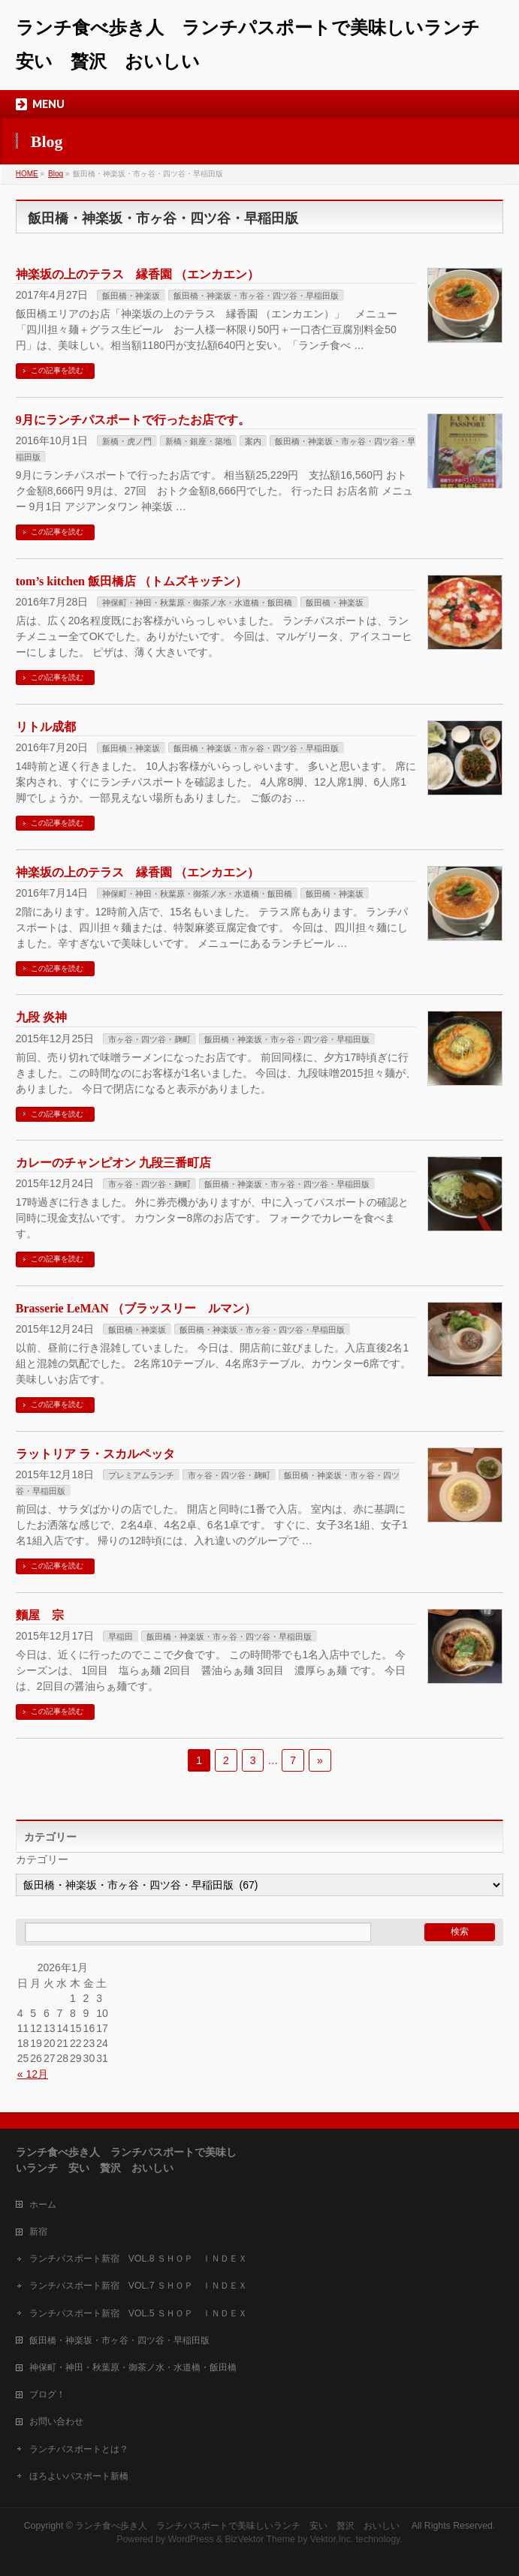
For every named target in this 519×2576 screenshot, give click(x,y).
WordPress (191, 2539)
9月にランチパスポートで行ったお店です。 (133, 419)
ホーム (42, 2204)
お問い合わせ (56, 2421)
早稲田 (120, 1636)
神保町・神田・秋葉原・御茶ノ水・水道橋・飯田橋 (197, 602)
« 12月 (32, 2074)
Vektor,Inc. (332, 2539)
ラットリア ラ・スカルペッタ (95, 1453)
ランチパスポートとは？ (78, 2449)
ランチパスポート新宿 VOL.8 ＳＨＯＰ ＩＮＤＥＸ (138, 2258)
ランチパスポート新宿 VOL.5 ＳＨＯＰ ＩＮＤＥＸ (138, 2313)
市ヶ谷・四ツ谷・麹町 (149, 1039)
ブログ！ (47, 2394)
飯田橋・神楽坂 (131, 295)
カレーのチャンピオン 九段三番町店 (113, 1162)
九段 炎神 (41, 1017)
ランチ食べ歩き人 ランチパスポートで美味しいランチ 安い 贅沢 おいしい (242, 2525)
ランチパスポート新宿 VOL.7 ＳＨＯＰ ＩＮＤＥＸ (138, 2285)
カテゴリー (42, 1859)
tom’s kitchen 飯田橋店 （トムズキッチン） (131, 581)
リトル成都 (46, 726)
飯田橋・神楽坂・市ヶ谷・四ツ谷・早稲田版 (256, 295)
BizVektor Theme (260, 2539)
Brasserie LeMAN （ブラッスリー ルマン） (136, 1308)
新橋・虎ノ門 (127, 441)
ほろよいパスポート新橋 (78, 2476)
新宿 (38, 2231)
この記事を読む (57, 370)
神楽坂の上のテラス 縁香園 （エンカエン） (137, 274)
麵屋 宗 (40, 1615)
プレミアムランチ (141, 1475)
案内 (253, 441)
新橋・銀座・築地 (198, 441)
